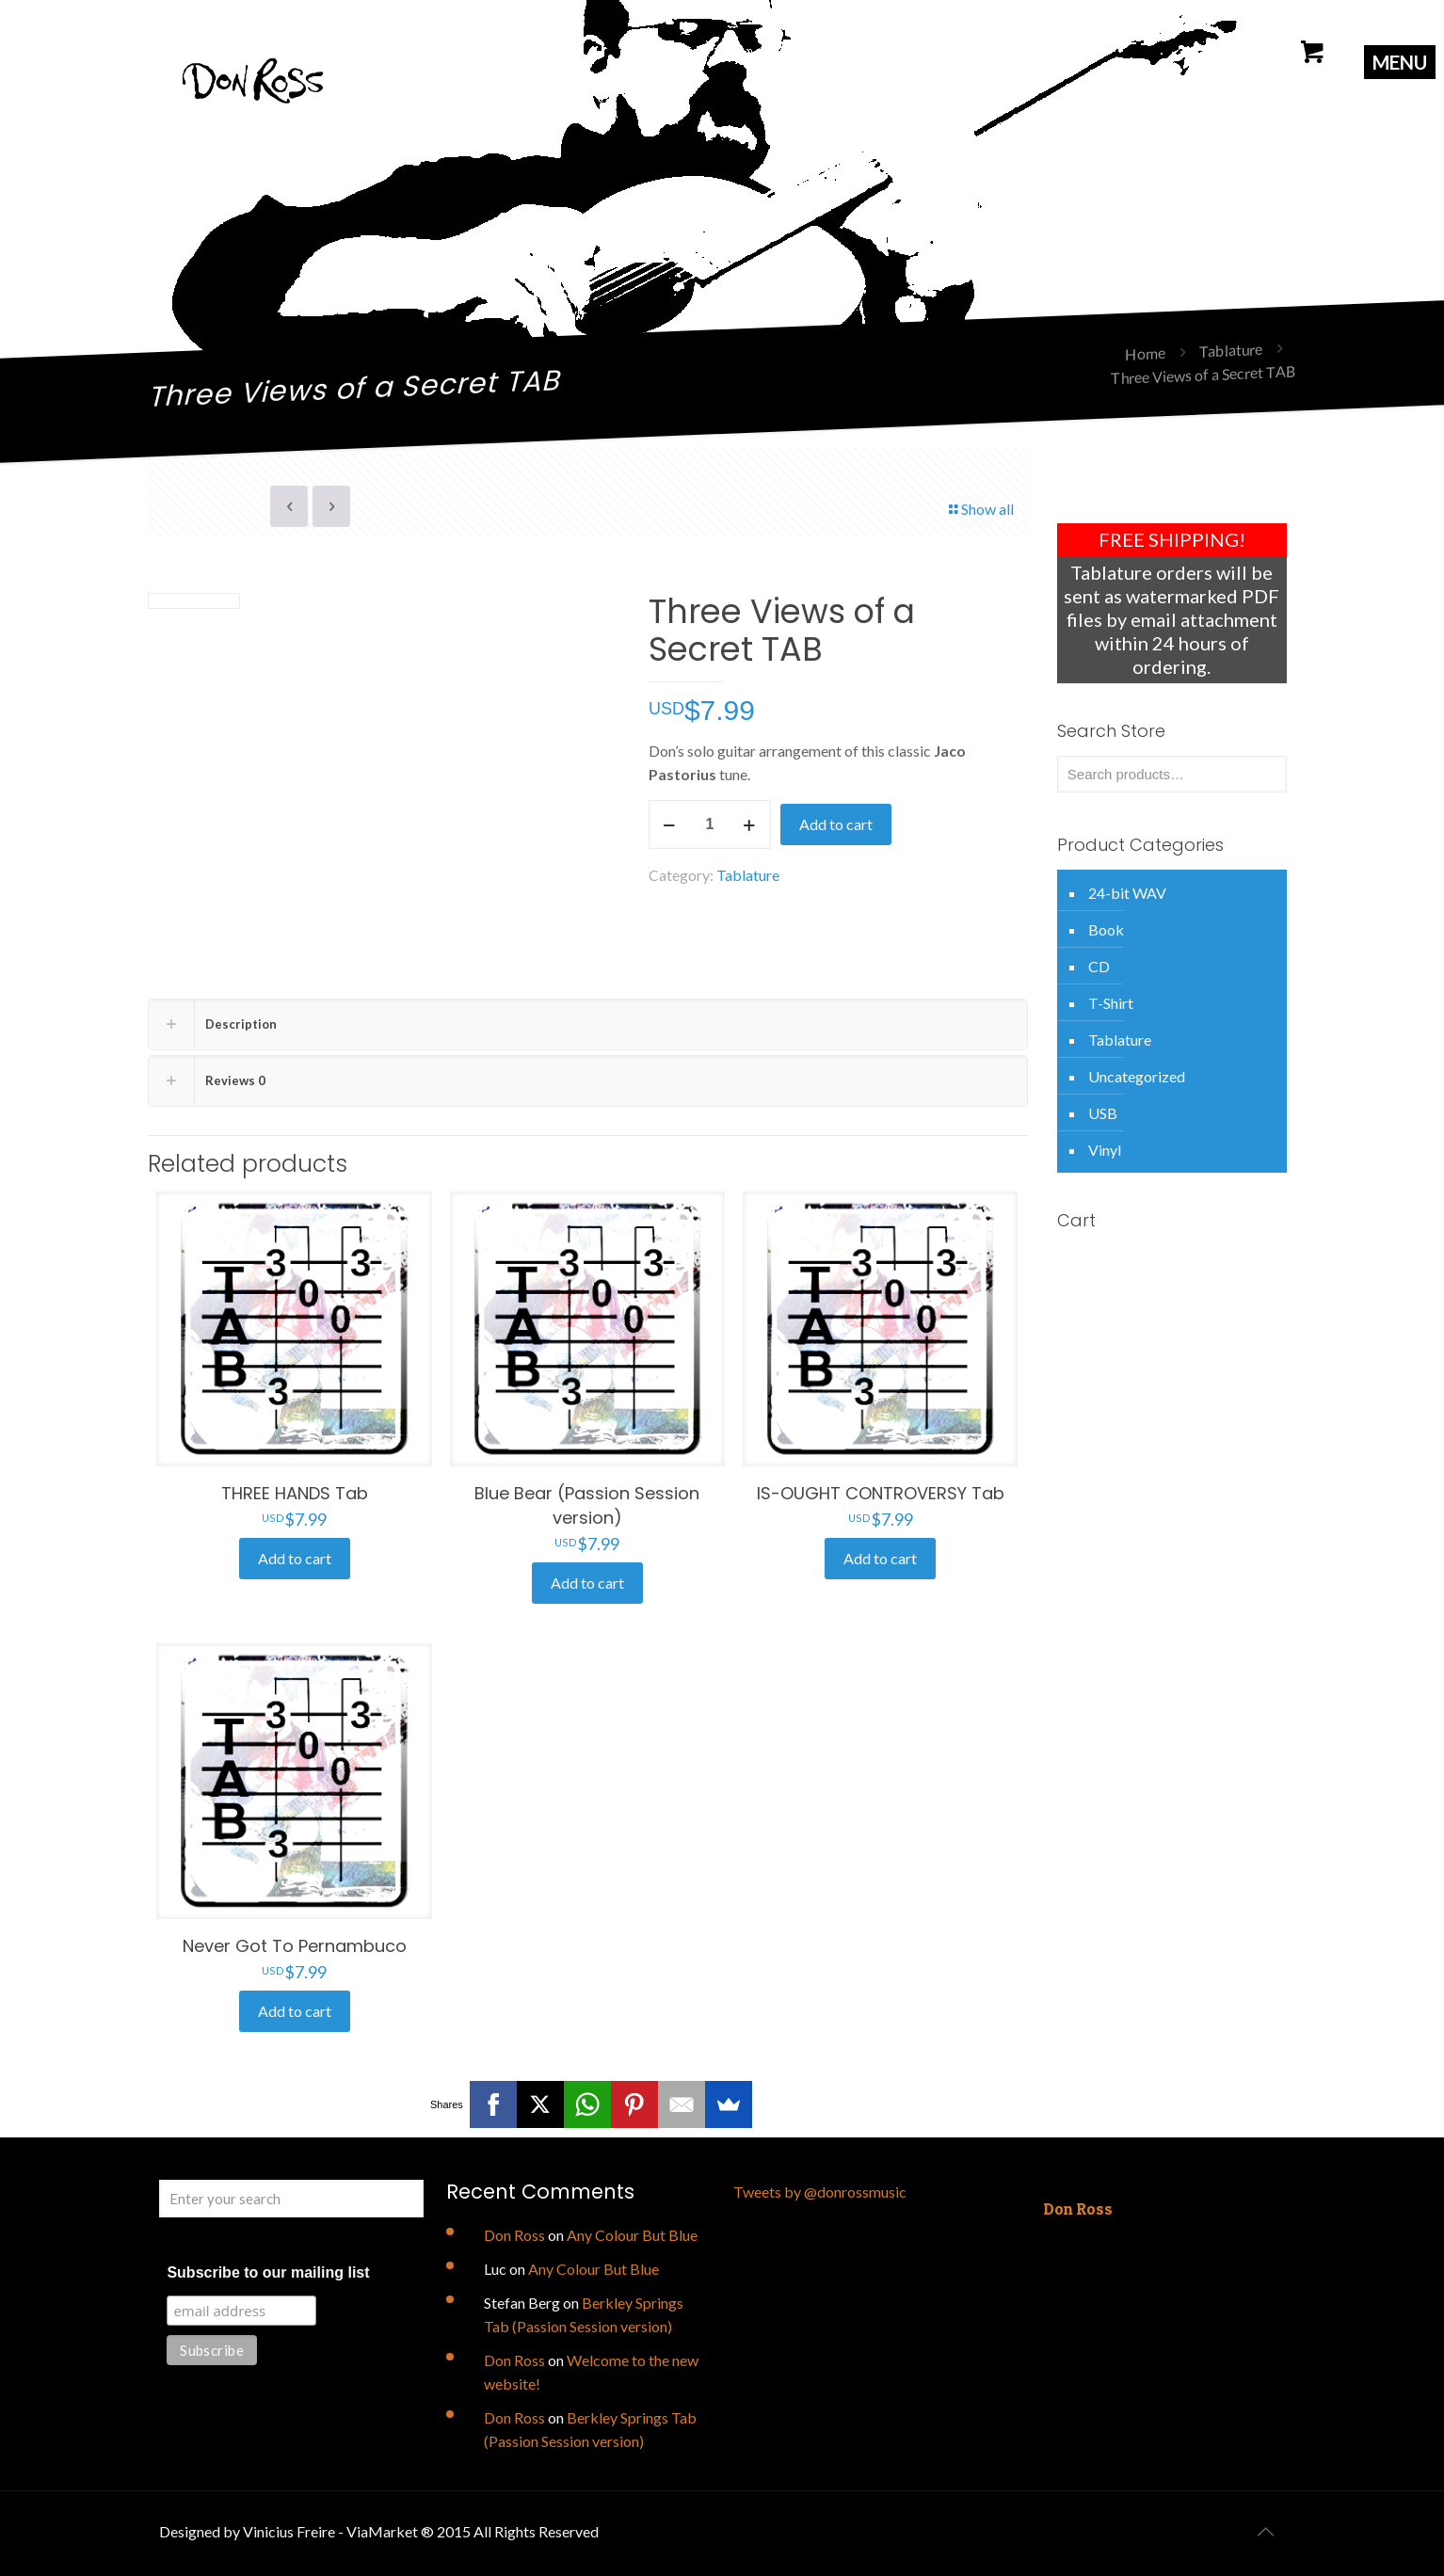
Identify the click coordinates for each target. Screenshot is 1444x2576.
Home (1145, 353)
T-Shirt (1110, 1003)
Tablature (1230, 350)
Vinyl (1104, 1150)
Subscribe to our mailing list (268, 2272)
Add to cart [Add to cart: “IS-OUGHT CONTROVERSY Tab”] (880, 1558)
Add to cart (836, 824)
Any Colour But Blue (632, 2235)
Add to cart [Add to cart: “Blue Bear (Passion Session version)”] (587, 1583)
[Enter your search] (291, 2198)
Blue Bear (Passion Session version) (586, 1505)
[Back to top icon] (1265, 2531)
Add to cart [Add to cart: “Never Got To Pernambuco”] (294, 2011)
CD (1099, 966)
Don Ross (514, 2235)
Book (1106, 929)
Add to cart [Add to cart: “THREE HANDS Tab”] (294, 1558)
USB (1102, 1113)
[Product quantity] (710, 824)
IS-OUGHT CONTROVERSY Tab (880, 1493)
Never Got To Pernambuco (295, 1946)
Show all (980, 509)
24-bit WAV (1127, 893)
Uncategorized (1136, 1076)
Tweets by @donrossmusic (820, 2191)
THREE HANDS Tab (294, 1493)
